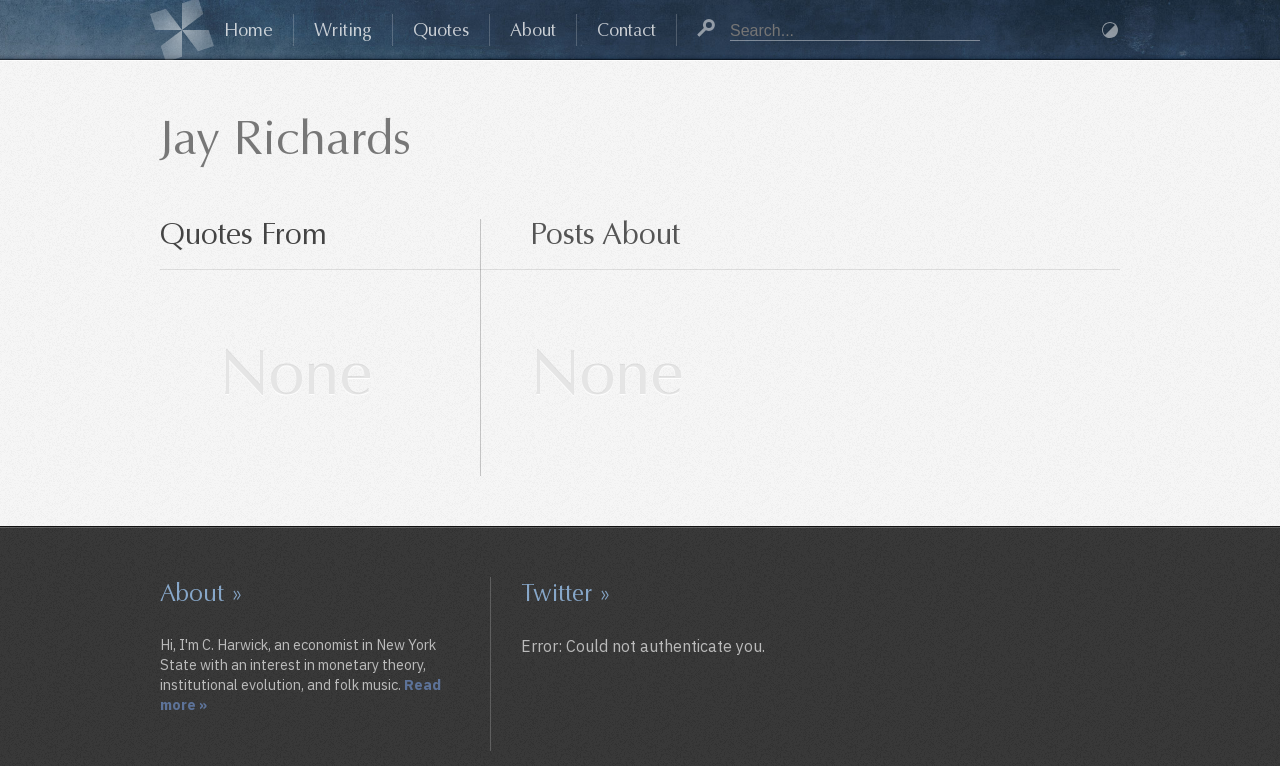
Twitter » (566, 593)
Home (248, 30)
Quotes (441, 30)
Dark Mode (1110, 30)
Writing (343, 30)
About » (201, 593)
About (533, 30)
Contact (626, 30)
